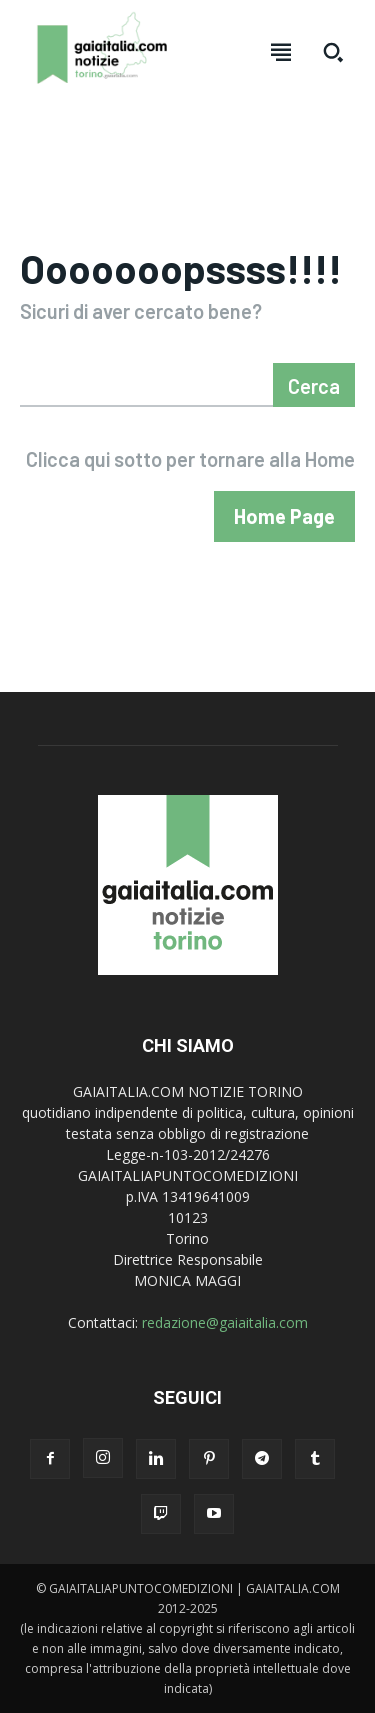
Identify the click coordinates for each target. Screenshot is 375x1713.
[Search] (314, 385)
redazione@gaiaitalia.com (225, 1322)
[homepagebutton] (284, 516)
